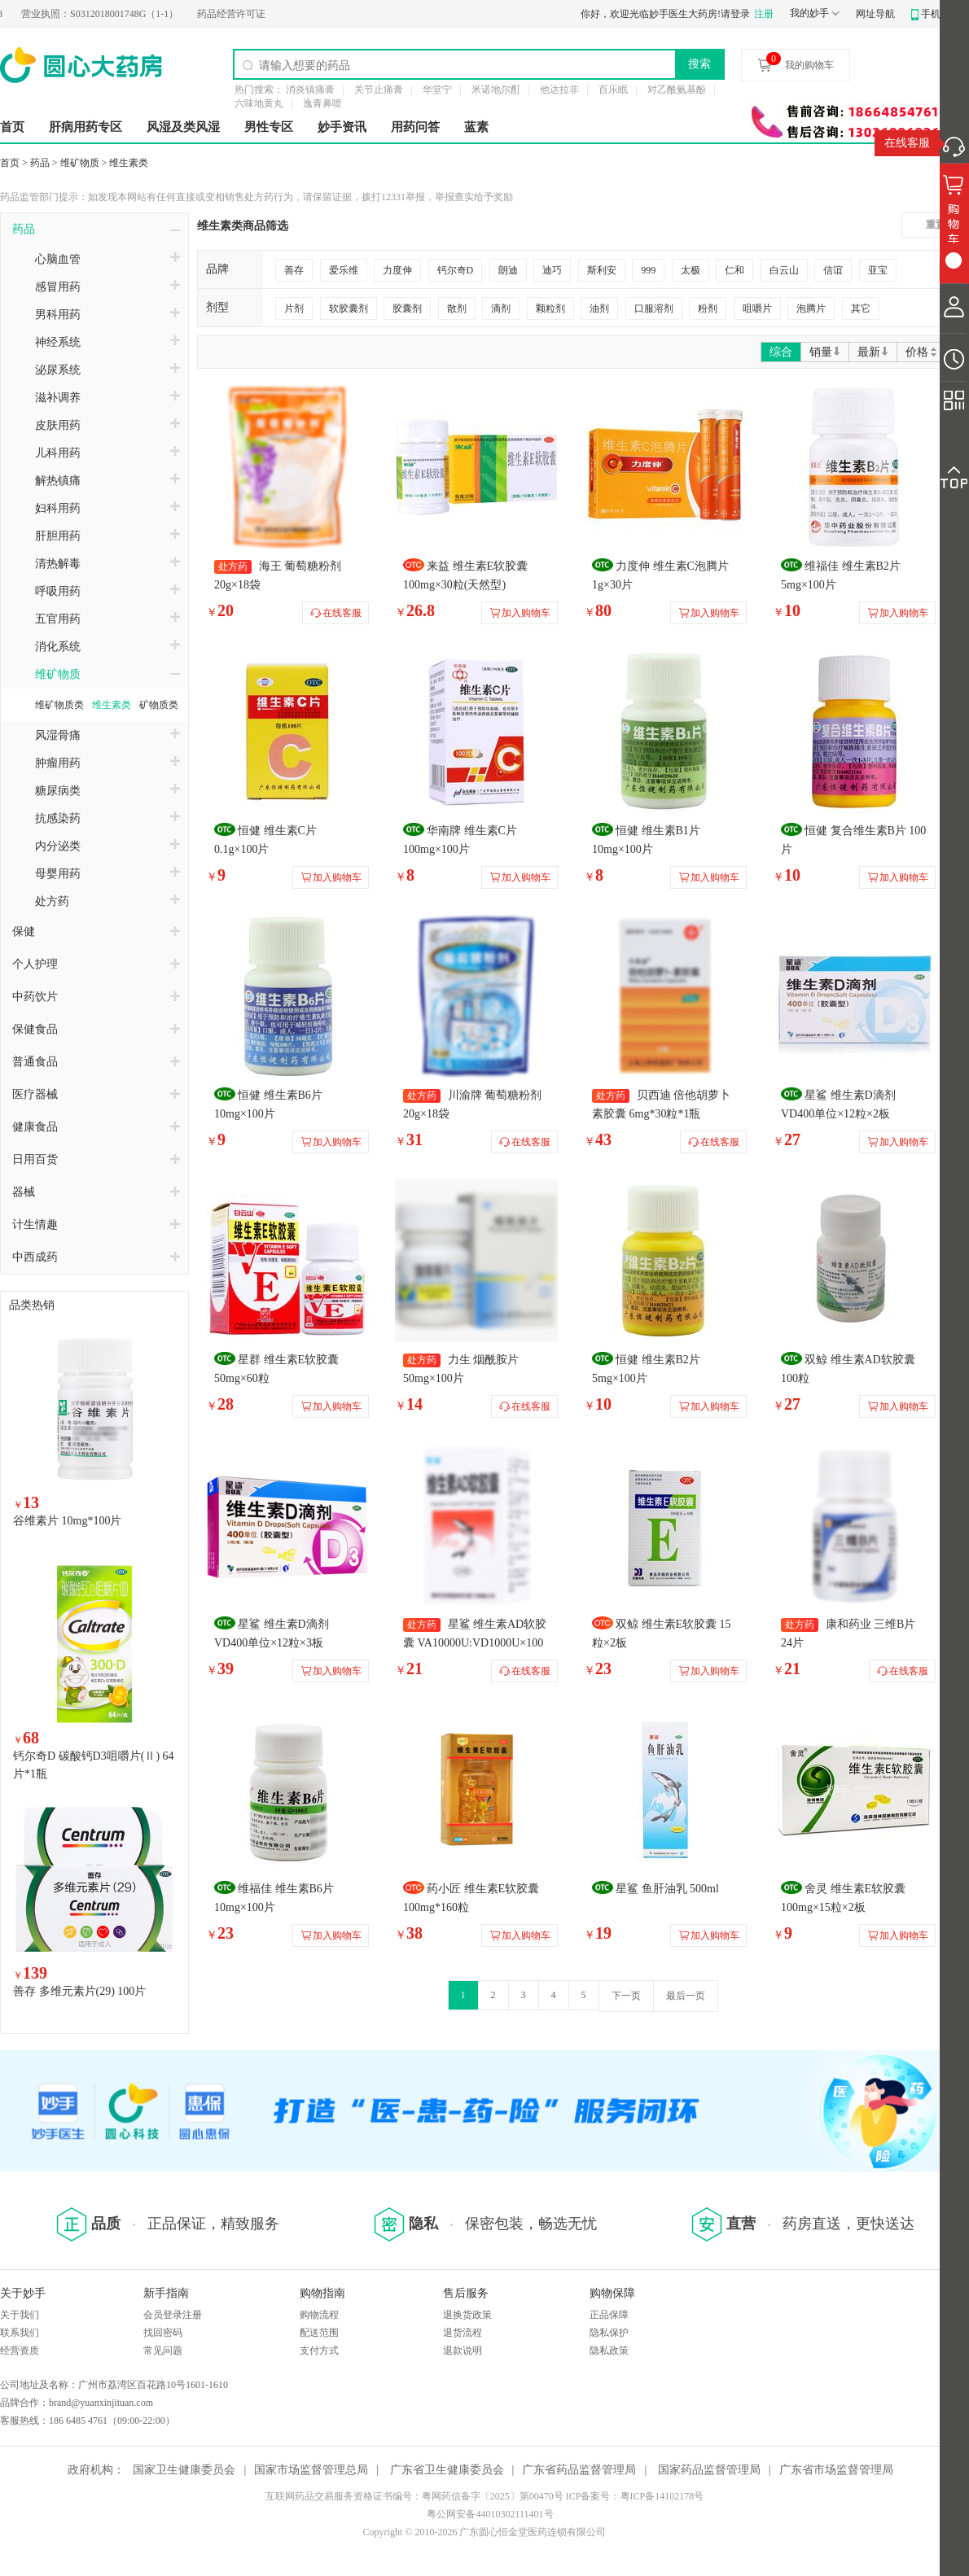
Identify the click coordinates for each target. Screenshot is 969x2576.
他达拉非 (559, 89)
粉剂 (707, 308)
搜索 (699, 63)
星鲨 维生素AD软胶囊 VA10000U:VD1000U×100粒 (474, 1643)
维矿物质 (79, 162)
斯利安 (601, 270)
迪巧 (552, 270)
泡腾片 (811, 308)
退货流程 (462, 2332)
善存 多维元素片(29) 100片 (79, 1991)
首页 (12, 126)
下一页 (626, 1995)
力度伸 (397, 270)
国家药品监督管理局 (709, 2470)
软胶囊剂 (348, 308)
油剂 (599, 308)
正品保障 (609, 2314)
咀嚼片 (757, 308)
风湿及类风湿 (183, 126)
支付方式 (319, 2350)
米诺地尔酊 (495, 89)
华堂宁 (437, 89)
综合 (781, 352)
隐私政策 (609, 2350)
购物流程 (319, 2314)
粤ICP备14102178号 (662, 2496)
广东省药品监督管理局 (579, 2470)
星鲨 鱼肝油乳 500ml (667, 1889)
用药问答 (415, 126)
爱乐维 (343, 270)
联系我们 (19, 2332)
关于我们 (19, 2314)
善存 (294, 270)
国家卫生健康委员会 (184, 2470)
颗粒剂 (550, 308)
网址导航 (875, 14)
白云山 (784, 270)
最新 (872, 352)
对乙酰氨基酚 (676, 89)
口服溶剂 (653, 308)
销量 (824, 352)
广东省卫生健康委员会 (447, 2470)
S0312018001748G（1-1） (114, 14)
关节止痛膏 (378, 89)
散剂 (457, 308)
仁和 (734, 270)
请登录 (735, 14)
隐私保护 (609, 2332)
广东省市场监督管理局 (836, 2470)
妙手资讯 (342, 126)
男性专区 (268, 126)
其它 (860, 308)
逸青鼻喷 (322, 103)
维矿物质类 (59, 705)
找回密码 (162, 2332)
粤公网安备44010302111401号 (490, 2514)
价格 (922, 352)
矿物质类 (158, 705)
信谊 (833, 270)
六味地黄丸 (259, 103)
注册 (764, 14)
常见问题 (162, 2350)
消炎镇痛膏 (310, 89)
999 (648, 270)
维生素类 (128, 162)
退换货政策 (467, 2314)
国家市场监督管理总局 (311, 2470)
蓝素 (476, 126)
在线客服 (907, 143)
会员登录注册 (172, 2314)
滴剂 (501, 308)
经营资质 (19, 2350)
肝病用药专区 (85, 126)
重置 (935, 224)
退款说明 (462, 2350)
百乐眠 (613, 89)
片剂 (294, 308)
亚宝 (878, 270)
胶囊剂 (407, 308)
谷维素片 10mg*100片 (67, 1521)
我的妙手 (809, 13)
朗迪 (508, 270)
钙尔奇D (455, 270)
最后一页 (685, 1995)
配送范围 (319, 2332)
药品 (40, 162)
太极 (690, 270)
